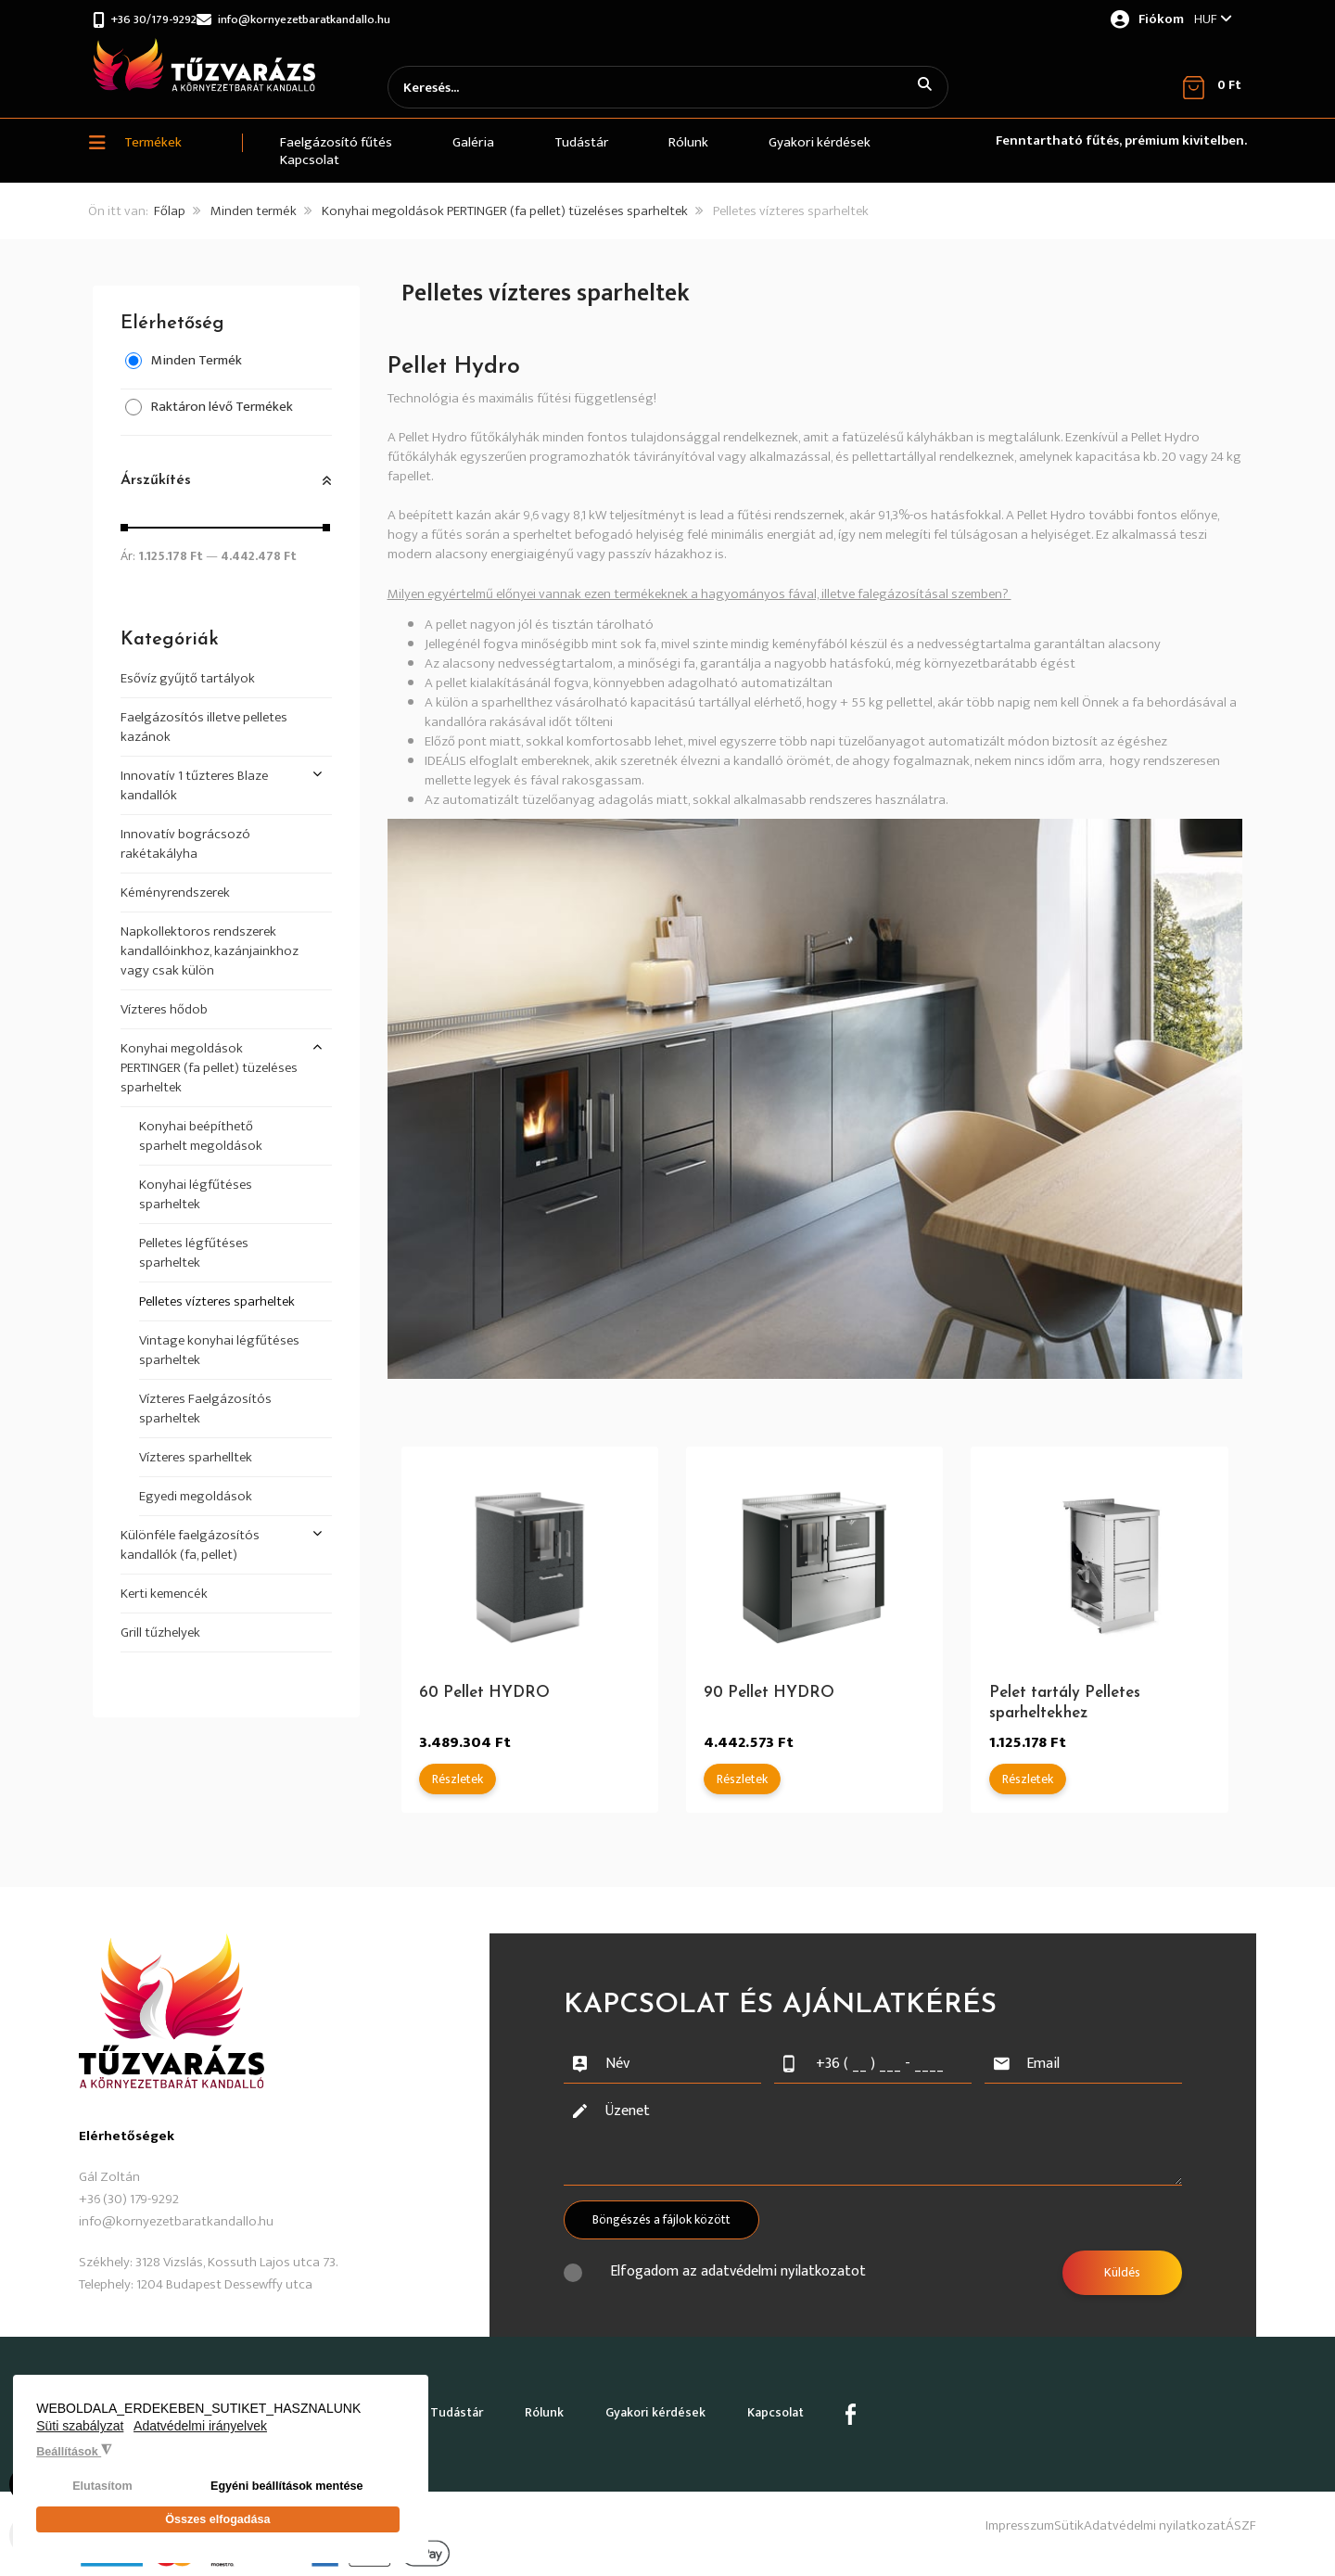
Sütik (1015, 2509)
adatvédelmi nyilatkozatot (783, 2274)
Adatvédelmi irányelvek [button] (200, 2435)
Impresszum (939, 2509)
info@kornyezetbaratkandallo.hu (341, 19)
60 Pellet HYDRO (485, 1695)
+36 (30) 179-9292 (129, 2201)
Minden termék (253, 213)
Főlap (169, 213)
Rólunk (620, 2406)
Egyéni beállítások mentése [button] (286, 2495)
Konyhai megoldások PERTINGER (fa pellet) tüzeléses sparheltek (505, 213)
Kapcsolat (898, 2406)
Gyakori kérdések (754, 2406)
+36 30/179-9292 (160, 19)
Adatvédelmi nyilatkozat (1128, 2509)
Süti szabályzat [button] (79, 2435)
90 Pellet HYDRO (770, 1695)
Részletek (458, 1781)
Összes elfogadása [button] (217, 2524)
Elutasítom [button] (102, 2495)
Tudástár (511, 2406)
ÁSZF (1241, 2509)
